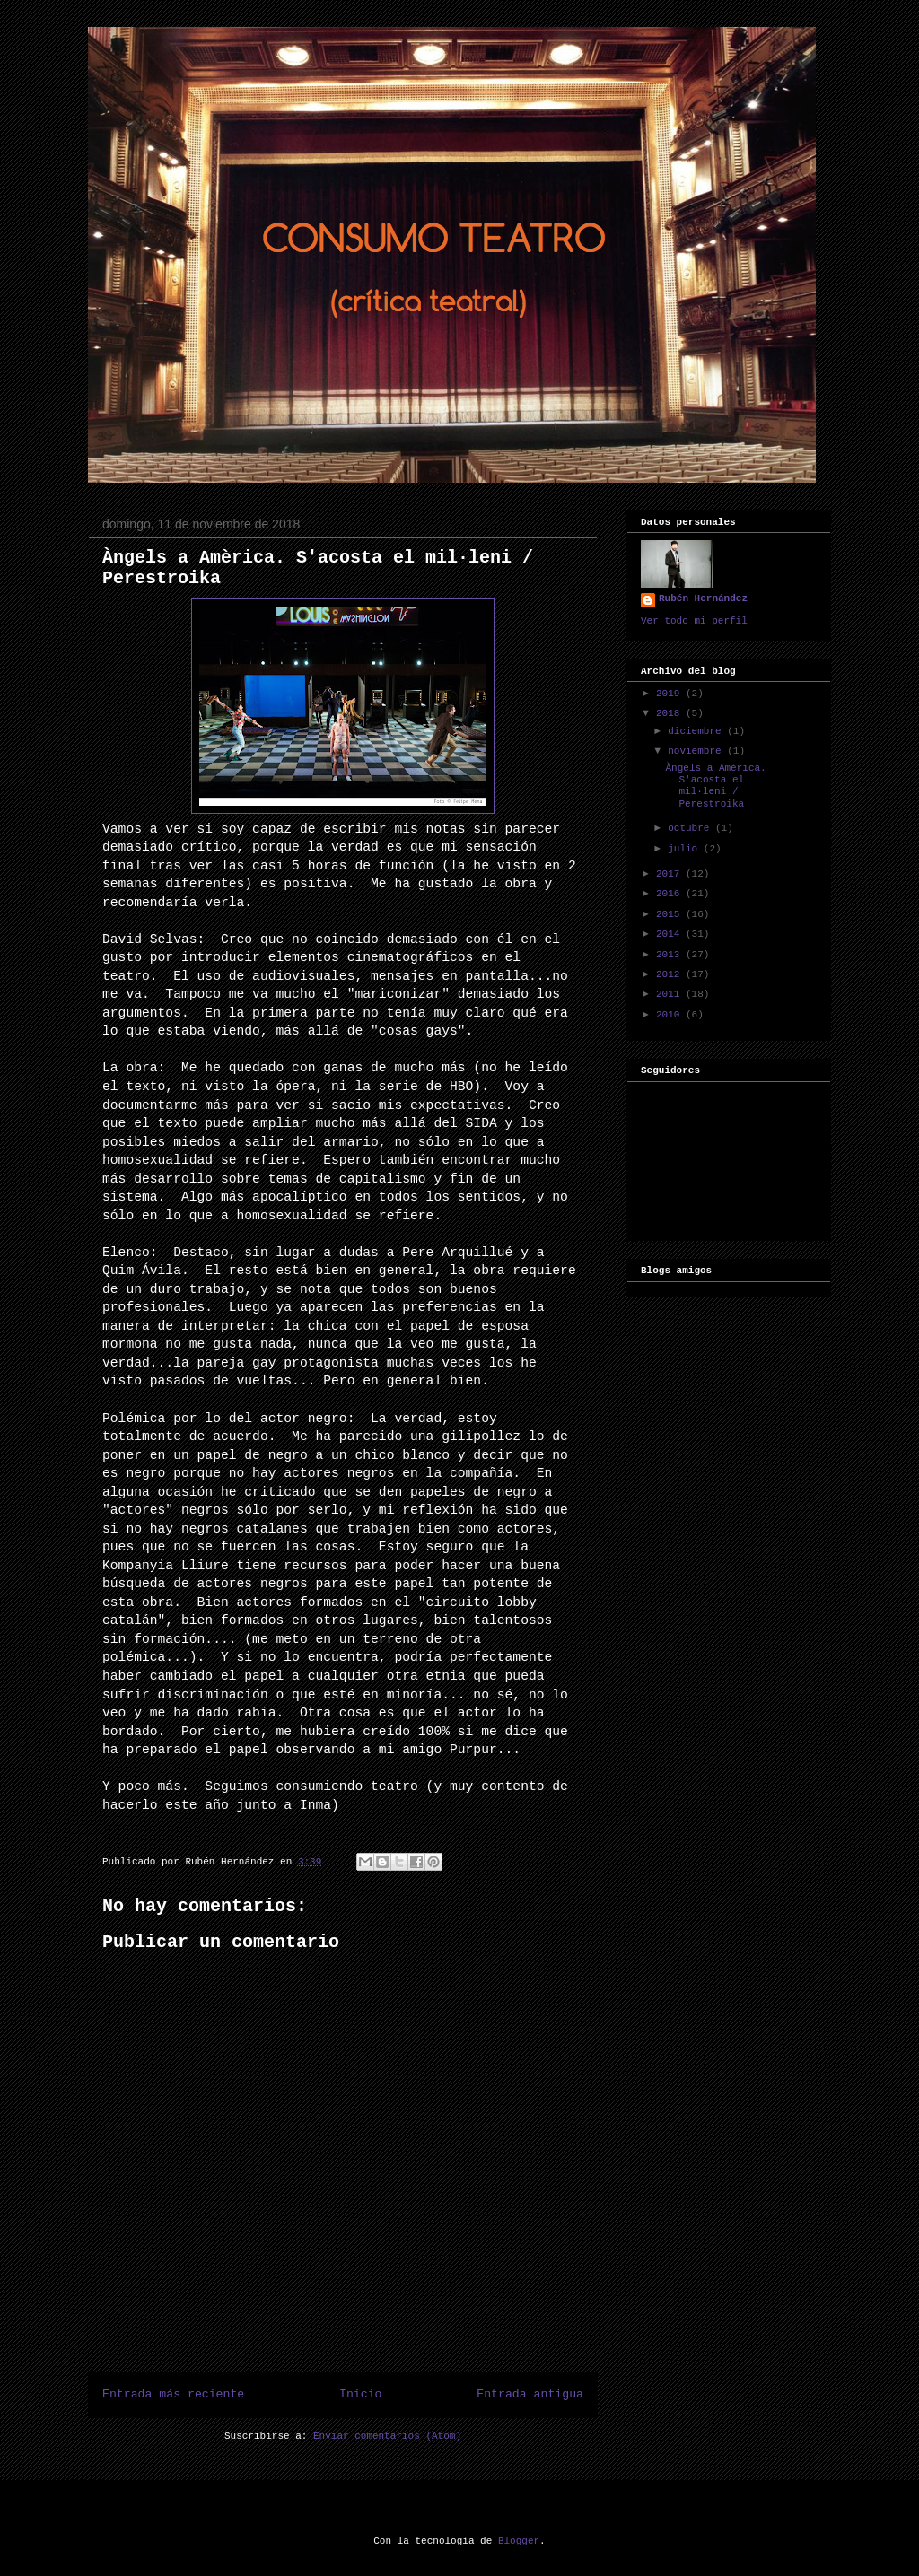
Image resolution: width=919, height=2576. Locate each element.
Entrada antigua (530, 2394)
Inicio (360, 2394)
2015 (671, 914)
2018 (671, 713)
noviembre (697, 751)
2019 (671, 693)
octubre (691, 828)
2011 (671, 994)
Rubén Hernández (703, 598)
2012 (671, 974)
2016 (671, 893)
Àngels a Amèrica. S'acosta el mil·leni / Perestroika (715, 786)
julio (686, 848)
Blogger (518, 2541)
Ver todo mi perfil (694, 621)
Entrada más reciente (173, 2394)
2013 (671, 954)
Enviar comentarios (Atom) (387, 2436)
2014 (671, 934)
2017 (671, 874)
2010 (671, 1014)
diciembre (697, 731)
